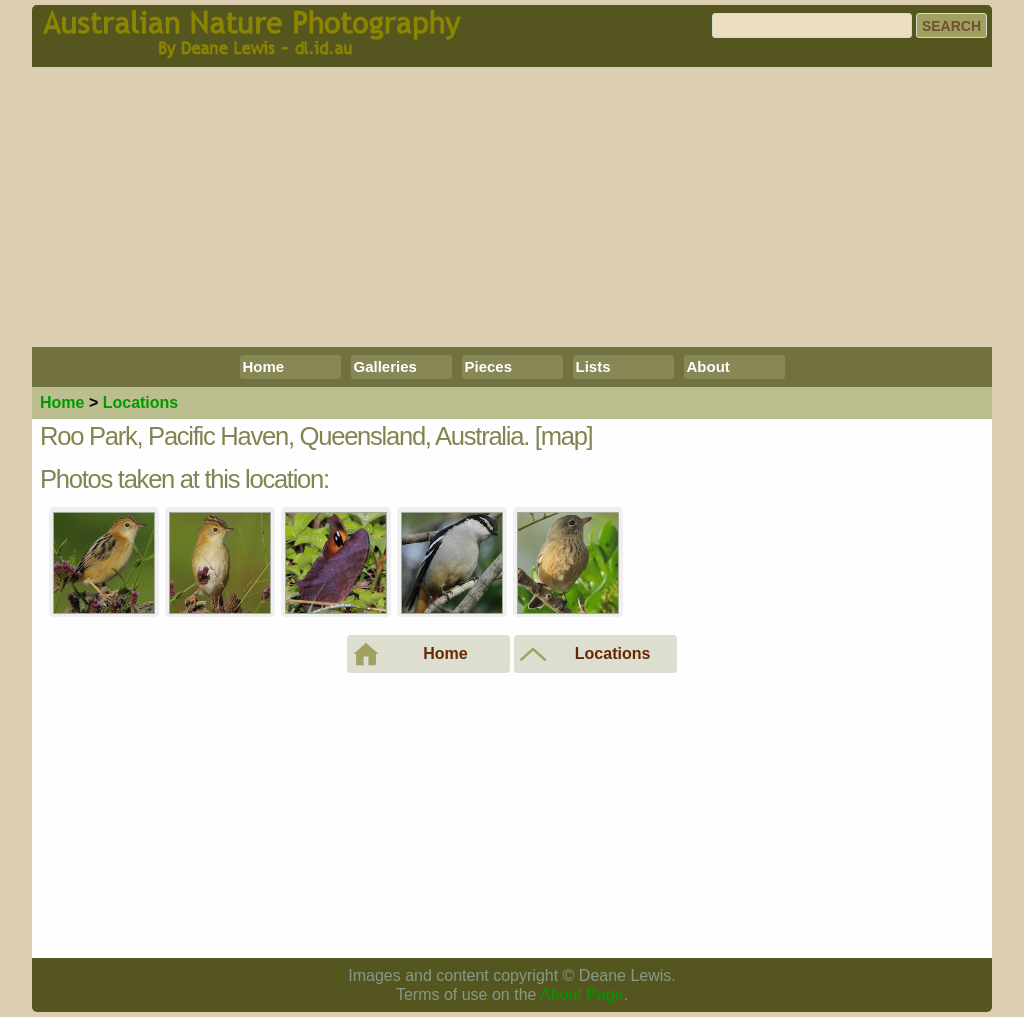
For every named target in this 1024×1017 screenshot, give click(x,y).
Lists (593, 366)
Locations (141, 402)
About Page (582, 994)
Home (264, 366)
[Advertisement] (512, 207)
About (708, 366)
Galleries (385, 366)
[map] (564, 436)
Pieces (489, 366)
